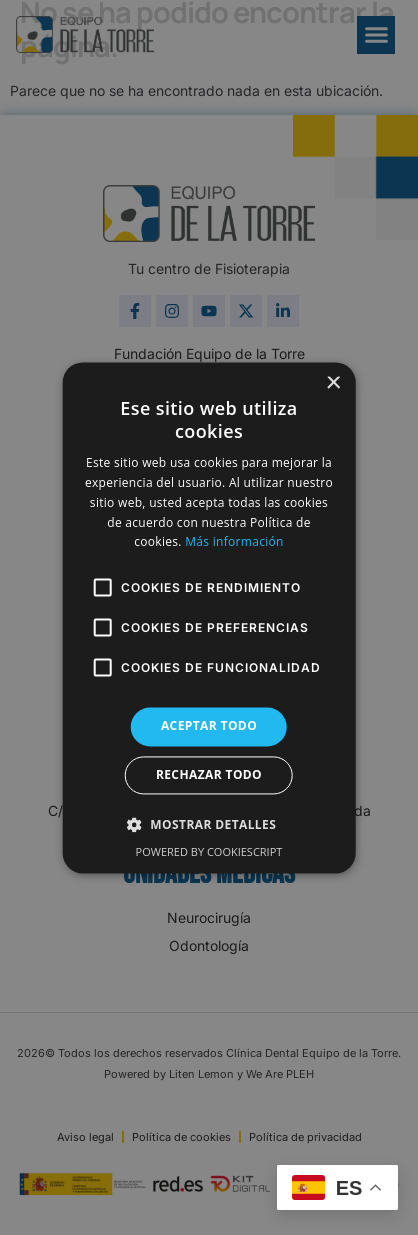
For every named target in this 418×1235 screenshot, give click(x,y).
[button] (209, 824)
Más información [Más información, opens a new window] (234, 542)
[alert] (209, 617)
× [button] (332, 383)
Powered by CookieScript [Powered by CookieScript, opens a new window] (209, 851)
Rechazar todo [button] (209, 774)
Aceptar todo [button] (209, 726)
